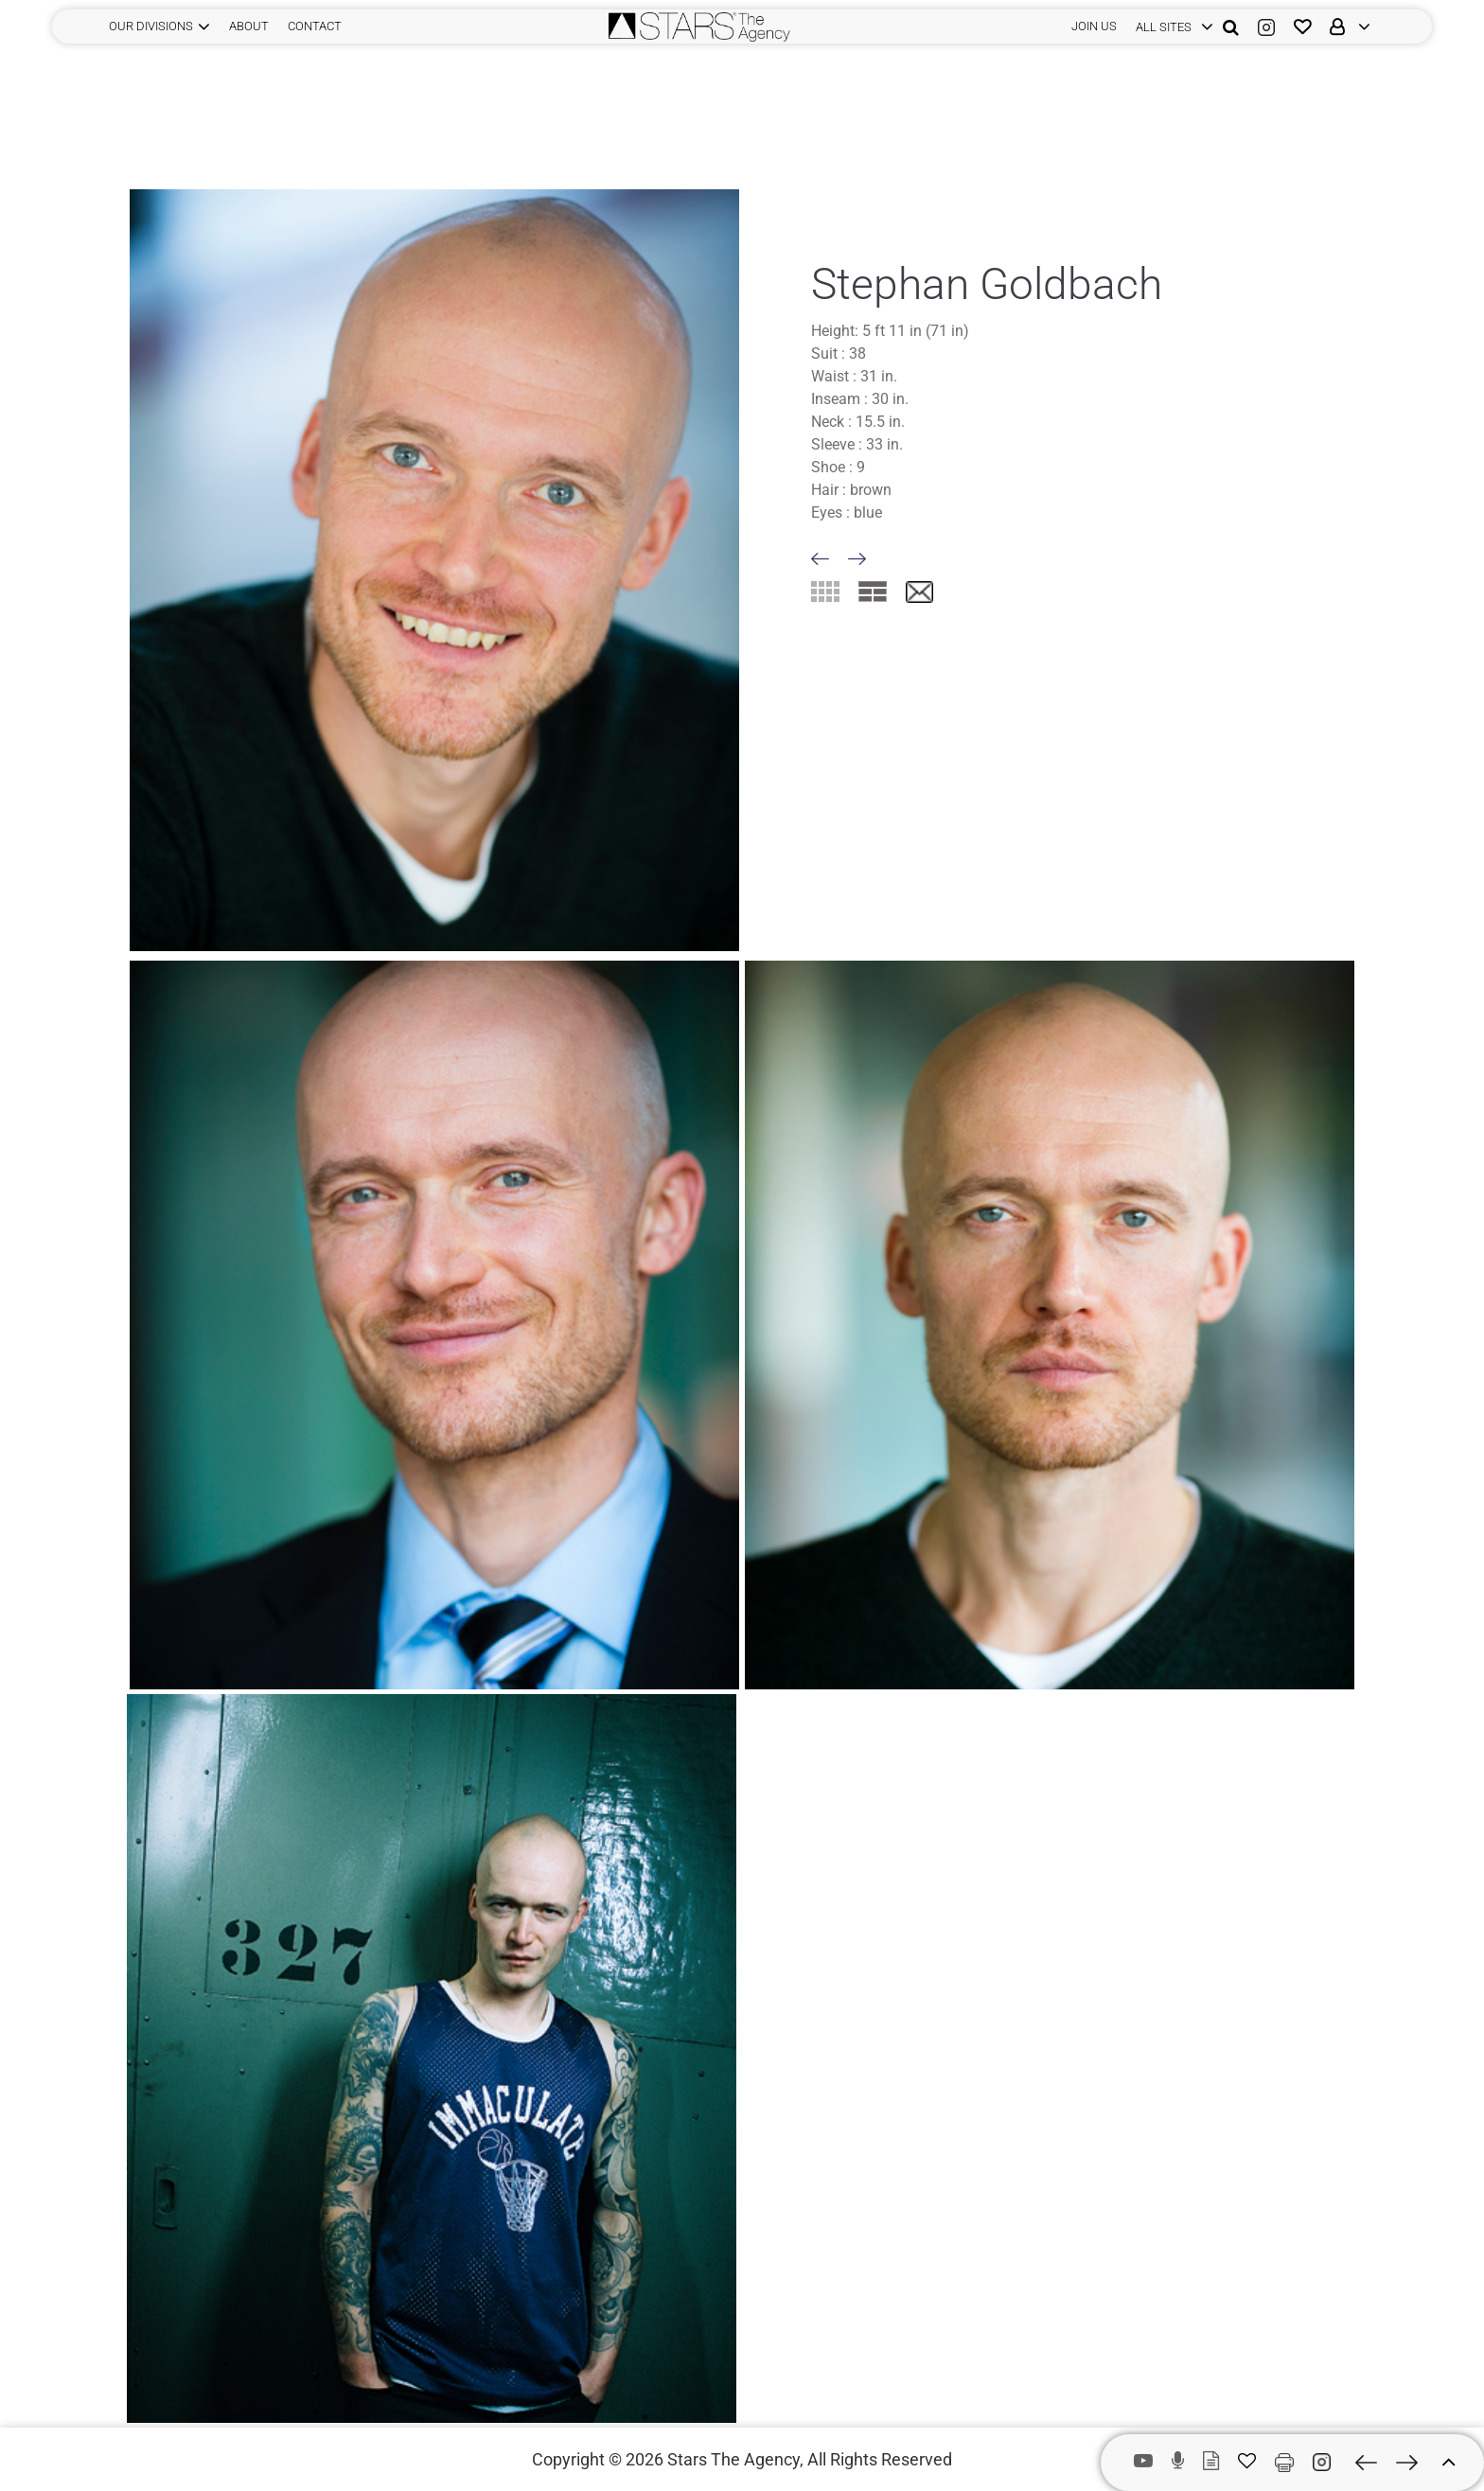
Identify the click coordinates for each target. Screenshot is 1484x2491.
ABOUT (249, 26)
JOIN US (1094, 26)
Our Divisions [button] (151, 26)
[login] (1169, 26)
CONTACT (315, 26)
